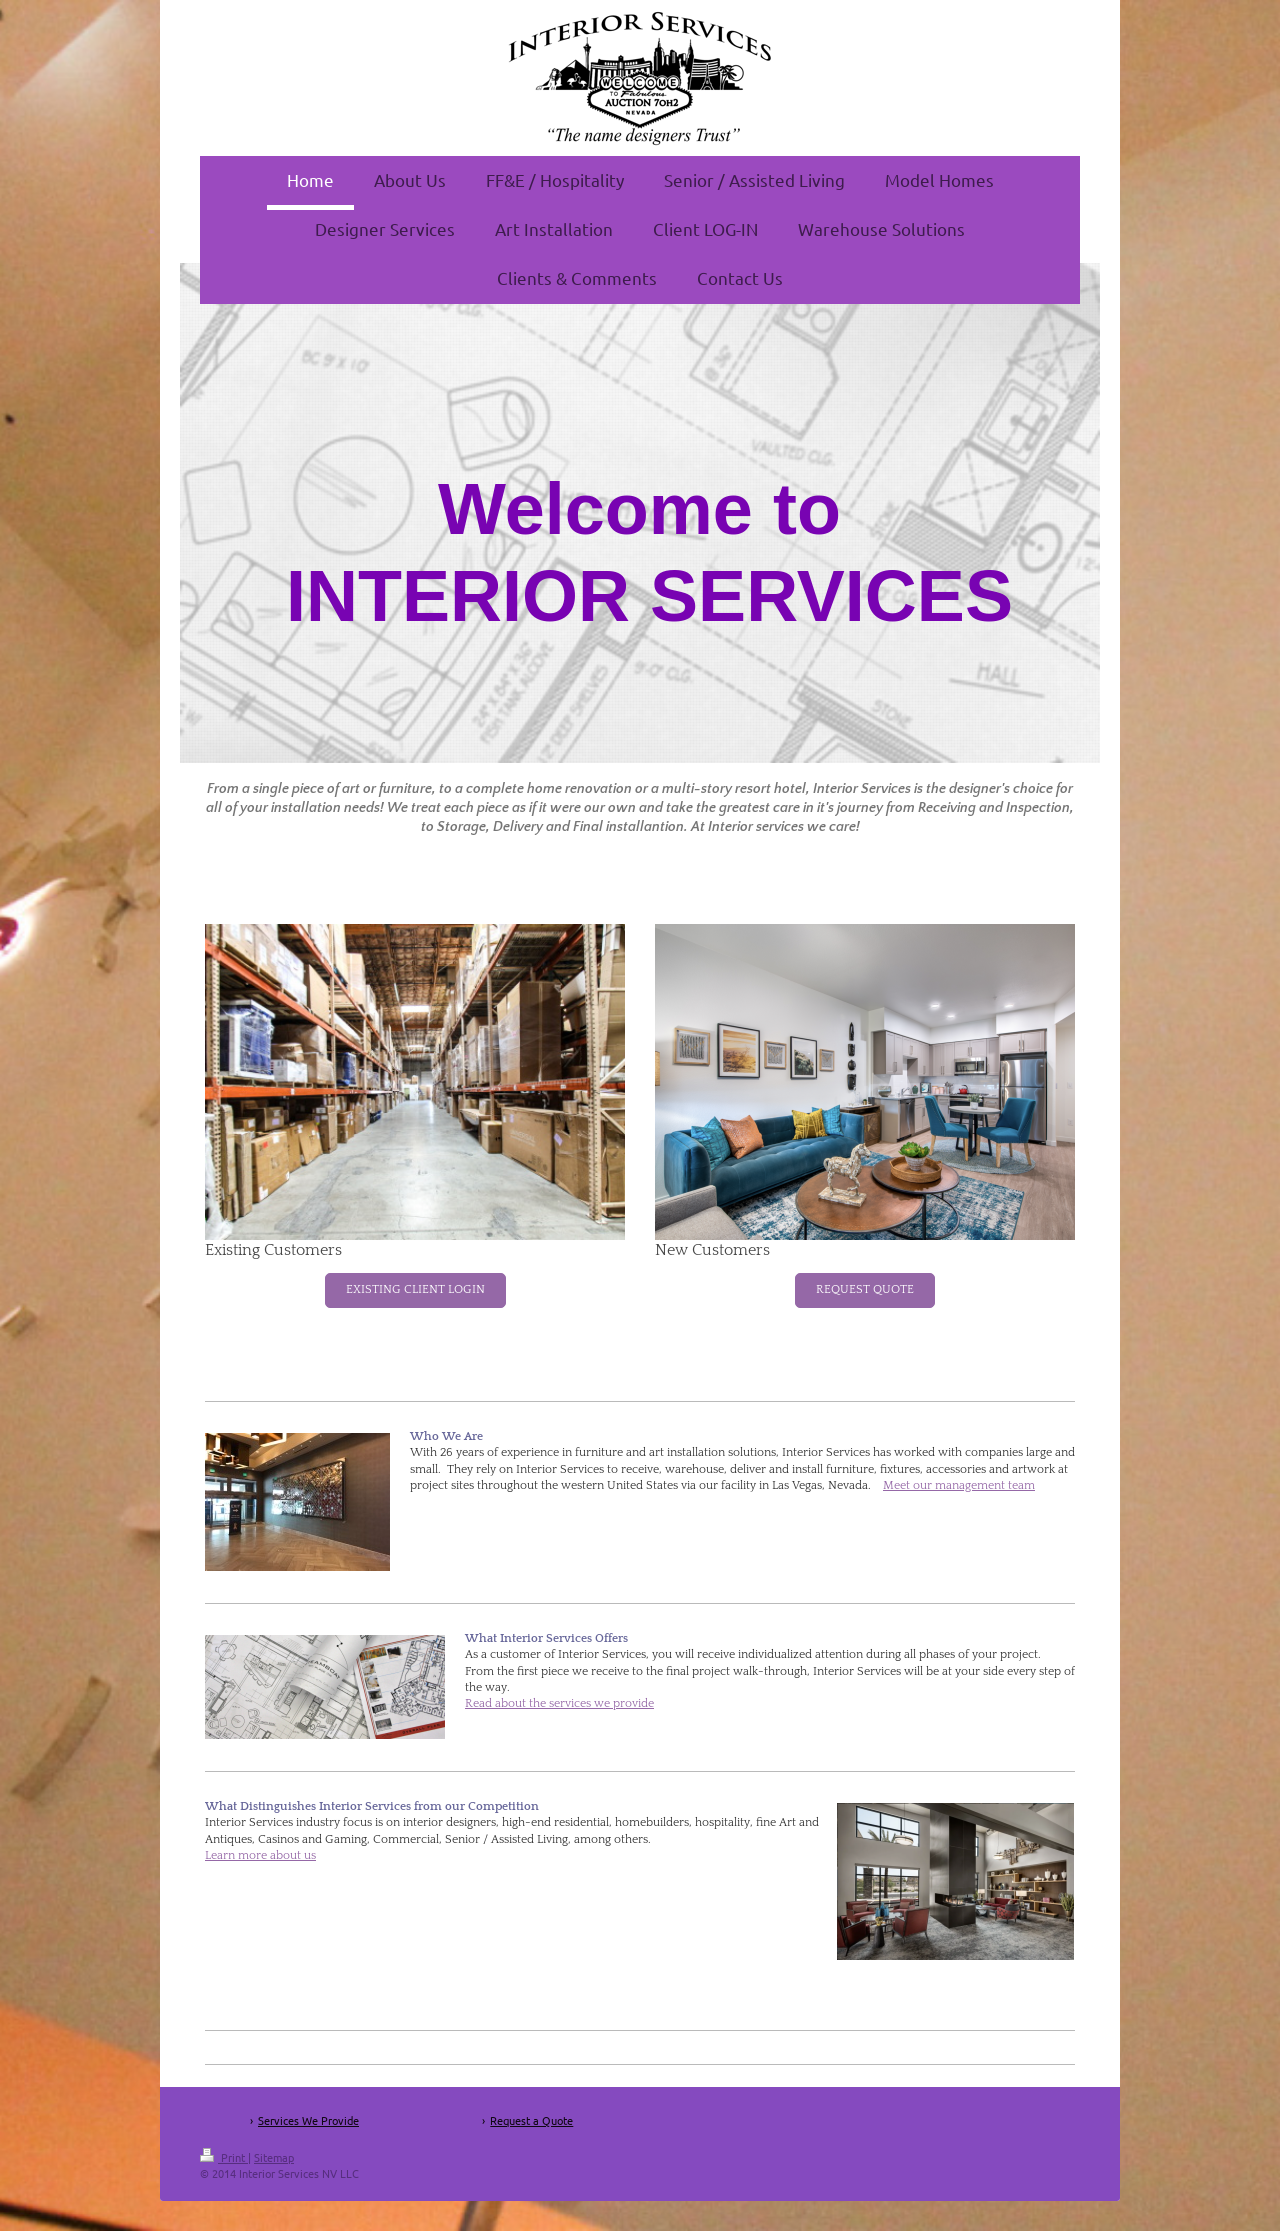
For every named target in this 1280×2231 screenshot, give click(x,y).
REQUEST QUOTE (865, 1289)
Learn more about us (260, 1855)
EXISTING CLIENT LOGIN (415, 1289)
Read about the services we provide (559, 1703)
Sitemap (274, 2157)
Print (224, 2157)
